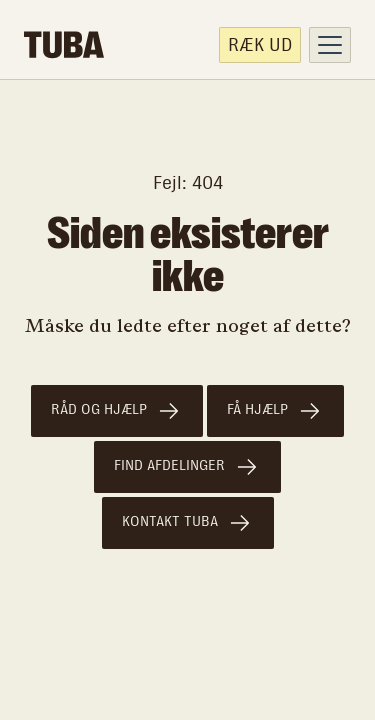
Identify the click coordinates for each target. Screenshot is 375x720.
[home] (64, 45)
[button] (330, 45)
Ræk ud (260, 45)
